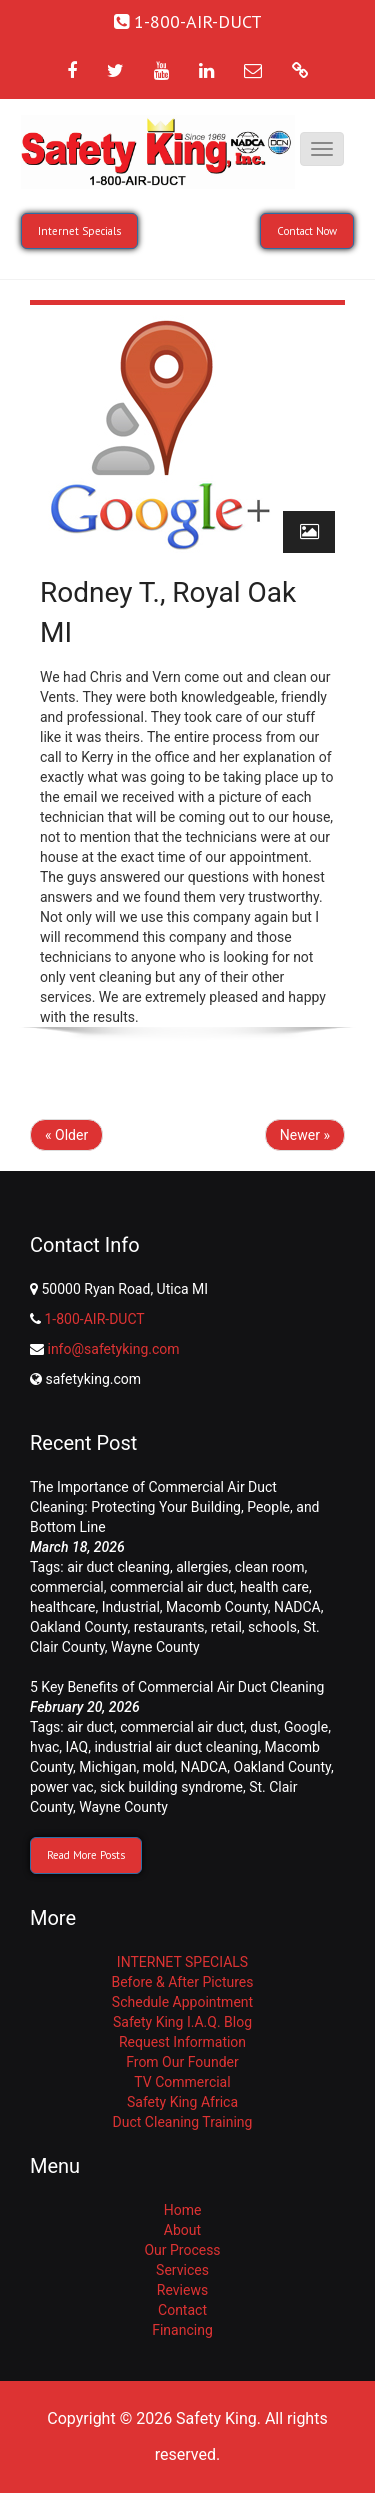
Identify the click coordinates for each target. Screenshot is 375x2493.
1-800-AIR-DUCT (94, 1319)
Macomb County (217, 1607)
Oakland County (78, 1627)
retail (226, 1627)
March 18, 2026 (77, 1547)
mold (159, 1767)
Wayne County (155, 1647)
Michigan (107, 1767)
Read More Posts (86, 1855)
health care (274, 1587)
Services (182, 2270)
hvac (44, 1747)
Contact (182, 2310)
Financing (182, 2330)
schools (272, 1627)
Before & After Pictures (182, 1982)
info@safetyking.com (113, 1349)
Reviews (182, 2290)
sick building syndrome (171, 1787)
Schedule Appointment (182, 2002)
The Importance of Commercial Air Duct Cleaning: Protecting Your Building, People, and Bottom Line (175, 1507)
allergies (202, 1567)
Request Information (182, 2042)
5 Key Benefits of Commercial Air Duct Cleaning (177, 1687)
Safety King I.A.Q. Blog (182, 2022)
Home (183, 2210)
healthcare (62, 1607)
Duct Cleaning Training (183, 2122)
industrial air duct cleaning (176, 1747)
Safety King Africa (182, 2102)
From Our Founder (182, 2062)
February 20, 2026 (85, 1707)
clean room (270, 1567)
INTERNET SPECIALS (182, 1962)
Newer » (305, 1135)
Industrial (131, 1607)
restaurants (169, 1627)
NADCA (297, 1607)
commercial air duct (172, 1587)
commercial (67, 1587)
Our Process (182, 2250)
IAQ (77, 1747)
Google (306, 1727)
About (182, 2230)
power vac (62, 1787)
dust (263, 1727)
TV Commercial (182, 2082)
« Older (66, 1135)
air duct (90, 1727)
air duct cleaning (118, 1567)
